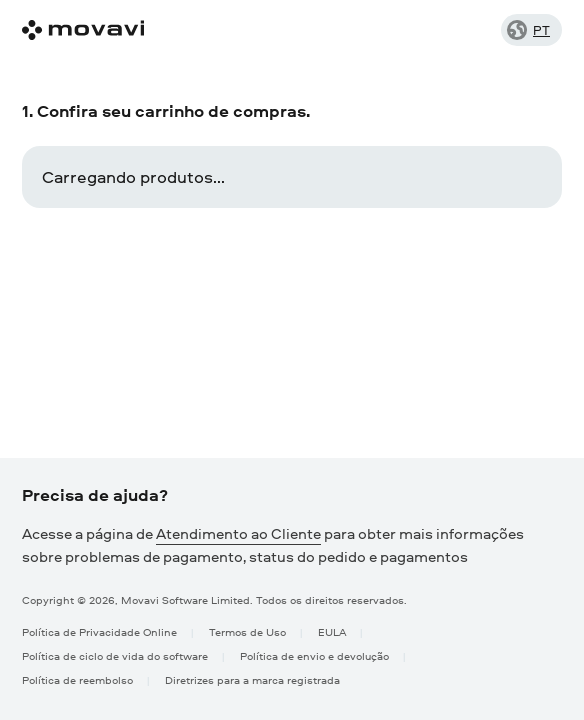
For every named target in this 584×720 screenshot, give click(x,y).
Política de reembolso (77, 679)
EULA (332, 631)
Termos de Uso (247, 631)
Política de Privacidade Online (99, 631)
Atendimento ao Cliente (238, 533)
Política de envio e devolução (314, 655)
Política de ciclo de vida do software (115, 655)
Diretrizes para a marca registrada (252, 679)
